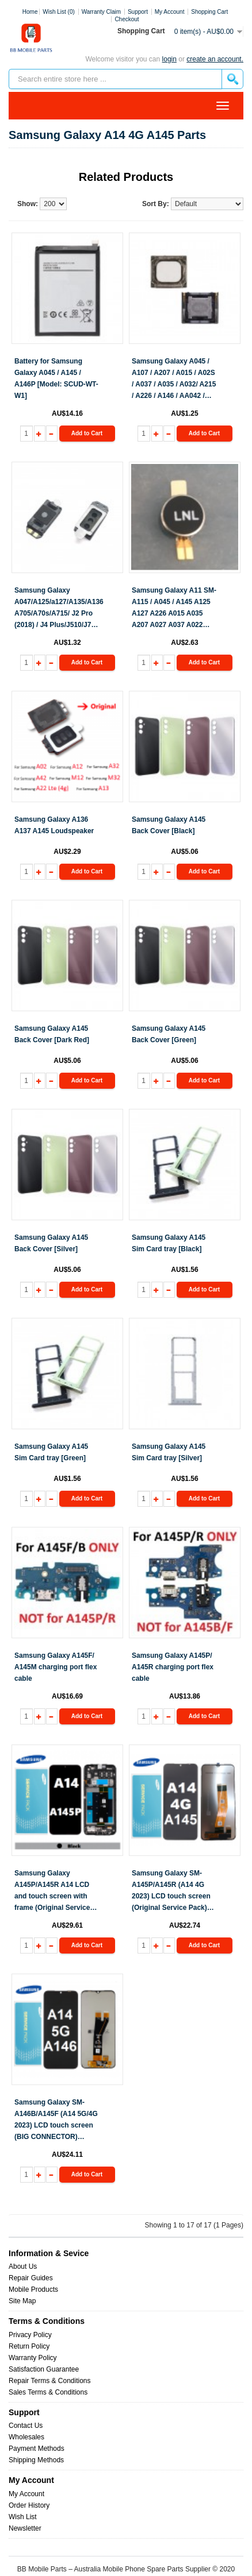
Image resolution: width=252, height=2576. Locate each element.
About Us (23, 2266)
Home (30, 12)
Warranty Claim (101, 12)
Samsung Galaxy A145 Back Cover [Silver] (51, 1243)
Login (169, 59)
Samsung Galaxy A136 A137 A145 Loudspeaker (54, 825)
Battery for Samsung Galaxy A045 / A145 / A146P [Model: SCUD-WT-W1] (56, 378)
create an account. (214, 59)
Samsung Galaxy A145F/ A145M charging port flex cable (55, 1666)
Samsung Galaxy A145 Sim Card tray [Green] (51, 1452)
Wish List (23, 2517)
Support (138, 12)
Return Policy (29, 2346)
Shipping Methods (36, 2460)
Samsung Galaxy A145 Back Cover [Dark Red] (51, 1034)
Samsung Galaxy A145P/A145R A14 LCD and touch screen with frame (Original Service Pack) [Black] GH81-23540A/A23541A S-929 (52, 1891)
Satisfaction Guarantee (44, 2369)
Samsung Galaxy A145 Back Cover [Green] (168, 1034)
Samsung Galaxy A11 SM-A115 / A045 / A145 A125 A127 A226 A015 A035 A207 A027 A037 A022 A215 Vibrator (174, 608)
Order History (29, 2505)
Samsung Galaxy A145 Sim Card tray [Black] (168, 1243)
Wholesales (26, 2437)
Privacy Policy (30, 2335)
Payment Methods (36, 2449)
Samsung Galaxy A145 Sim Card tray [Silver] (168, 1452)
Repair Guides (31, 2278)
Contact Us (26, 2426)
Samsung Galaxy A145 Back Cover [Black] (168, 825)
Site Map (22, 2301)
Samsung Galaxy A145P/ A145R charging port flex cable (172, 1666)
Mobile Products (33, 2289)
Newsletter (25, 2528)
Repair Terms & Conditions (50, 2381)
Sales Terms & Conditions (48, 2392)
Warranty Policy (33, 2358)
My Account (26, 2494)
